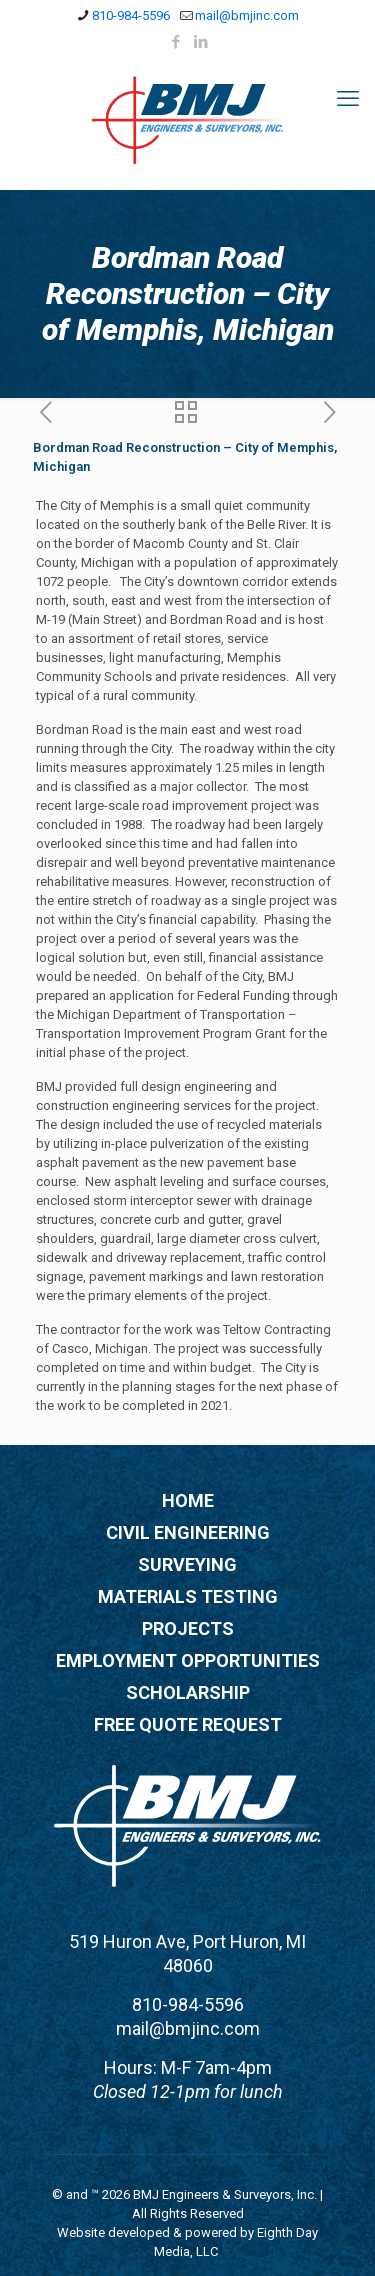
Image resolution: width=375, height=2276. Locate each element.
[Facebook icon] (175, 42)
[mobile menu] (348, 99)
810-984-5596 (188, 2004)
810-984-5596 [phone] (131, 15)
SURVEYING (187, 1564)
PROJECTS (188, 1628)
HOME (188, 1500)
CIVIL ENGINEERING (188, 1532)
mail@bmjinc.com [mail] (247, 15)
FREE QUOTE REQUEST (188, 1724)
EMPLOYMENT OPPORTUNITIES (188, 1660)
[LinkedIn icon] (200, 42)
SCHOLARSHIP (188, 1692)
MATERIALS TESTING (188, 1596)
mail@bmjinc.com (188, 2028)
